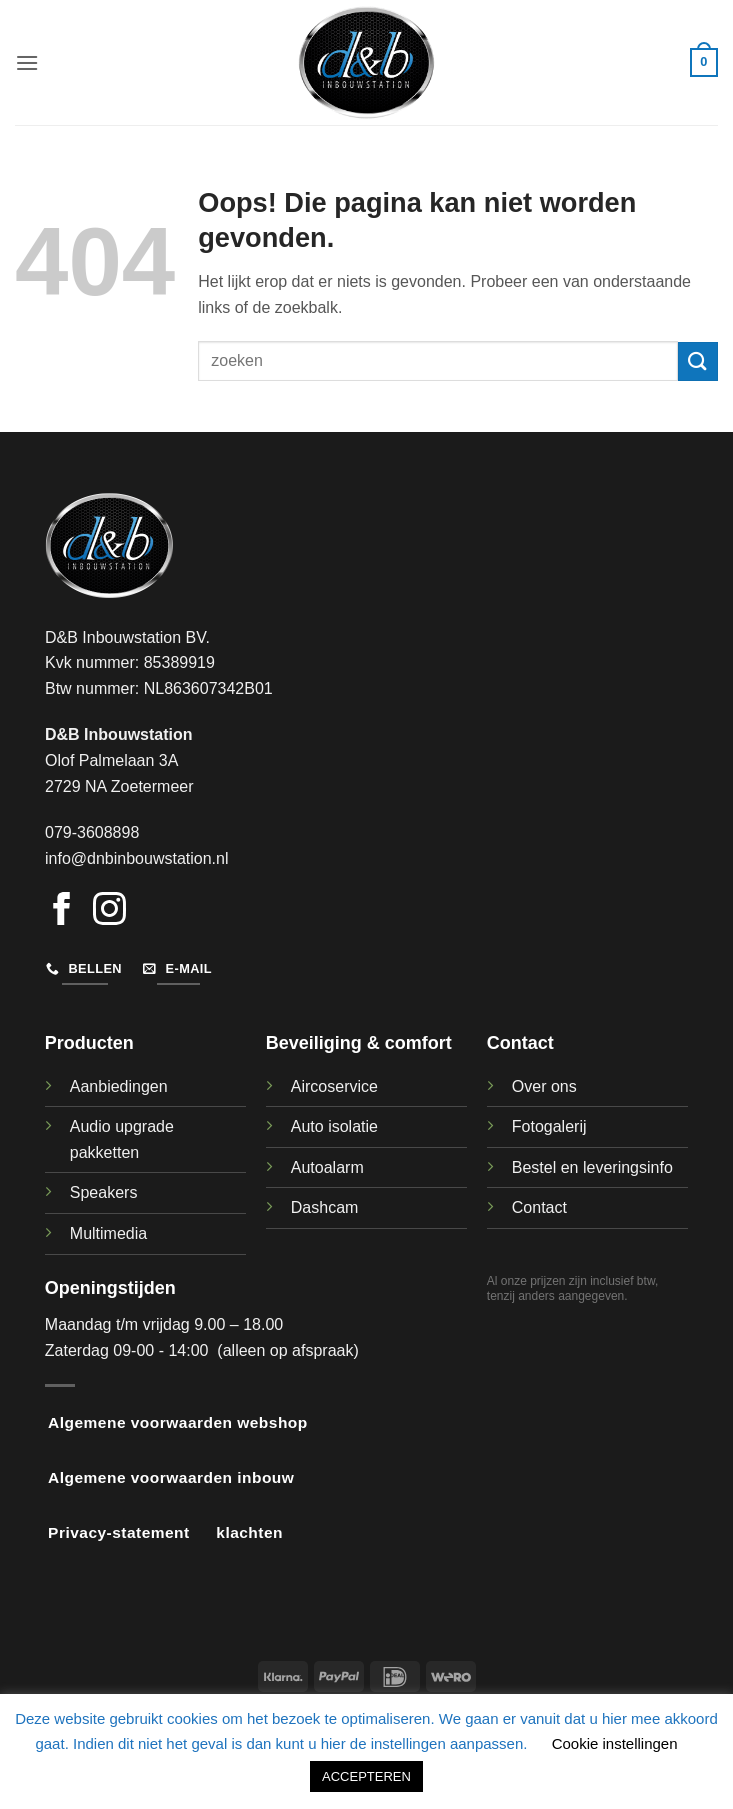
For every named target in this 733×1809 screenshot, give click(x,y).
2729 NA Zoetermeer (119, 786)
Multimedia (108, 1233)
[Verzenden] (698, 361)
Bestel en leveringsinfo (592, 1167)
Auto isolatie (334, 1126)
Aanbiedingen (119, 1086)
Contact (539, 1207)
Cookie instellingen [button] (615, 1743)
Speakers (104, 1192)
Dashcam (325, 1207)
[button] (27, 62)
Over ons (544, 1086)
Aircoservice (334, 1086)
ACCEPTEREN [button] (366, 1776)
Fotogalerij (549, 1126)
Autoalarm (327, 1167)
